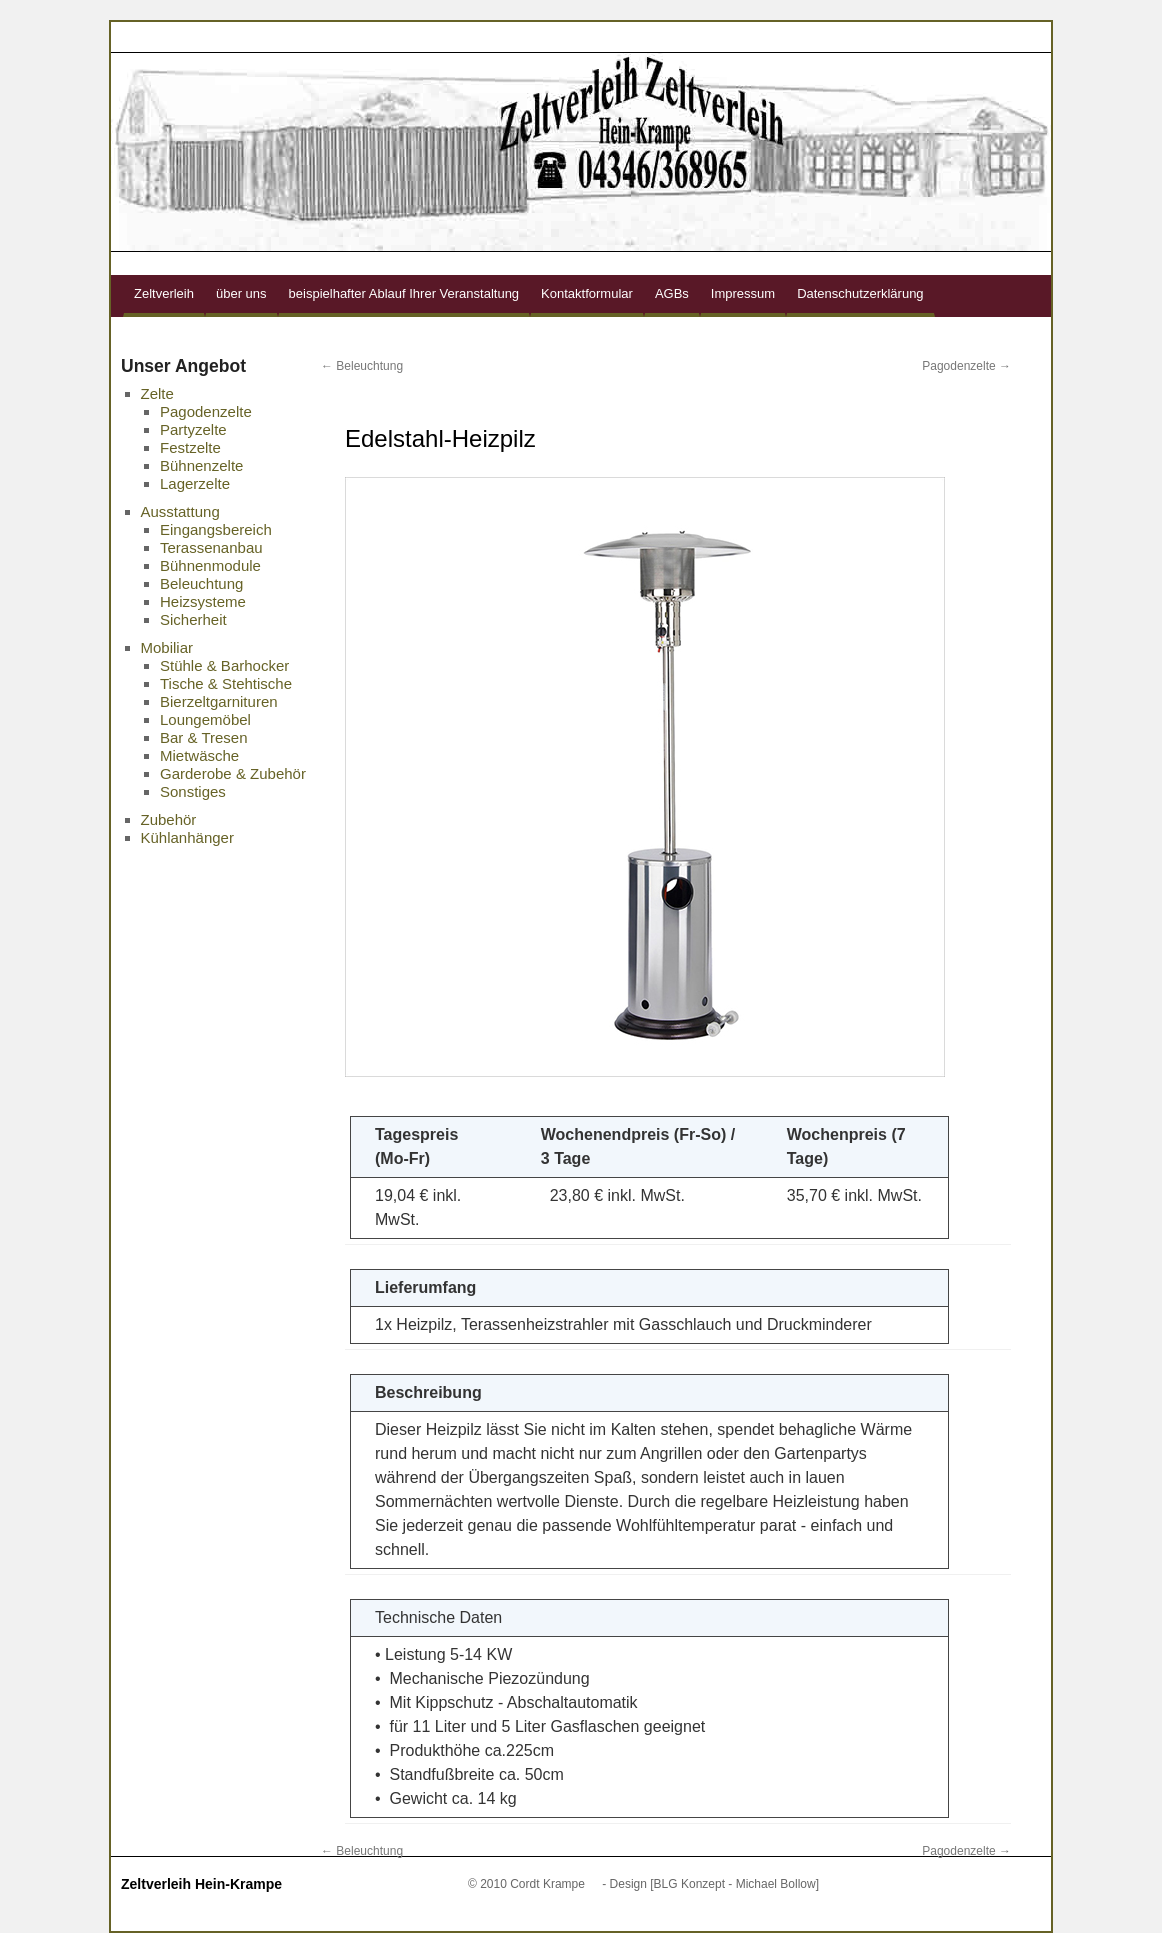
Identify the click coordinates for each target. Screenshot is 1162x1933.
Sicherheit (193, 619)
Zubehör (169, 819)
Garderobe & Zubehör (233, 773)
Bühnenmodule (210, 565)
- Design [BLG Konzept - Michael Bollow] (710, 1884)
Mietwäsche (199, 755)
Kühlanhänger (187, 837)
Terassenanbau (211, 547)
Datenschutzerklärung (860, 293)
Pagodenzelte (966, 366)
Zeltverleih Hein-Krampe (201, 1884)
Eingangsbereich (216, 529)
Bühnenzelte (201, 465)
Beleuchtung (362, 366)
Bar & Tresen (204, 737)
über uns (241, 293)
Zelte (157, 393)
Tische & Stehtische (226, 683)
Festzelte (190, 447)
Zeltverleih (164, 293)
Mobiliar (167, 647)
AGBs (672, 293)
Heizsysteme (203, 601)
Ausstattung (180, 511)
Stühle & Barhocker (224, 665)
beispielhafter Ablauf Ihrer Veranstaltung (404, 293)
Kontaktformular (587, 293)
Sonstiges (193, 791)
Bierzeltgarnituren (219, 701)
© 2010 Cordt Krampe (526, 1884)
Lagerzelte (195, 483)
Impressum (743, 293)
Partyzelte (193, 429)
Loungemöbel (205, 719)
